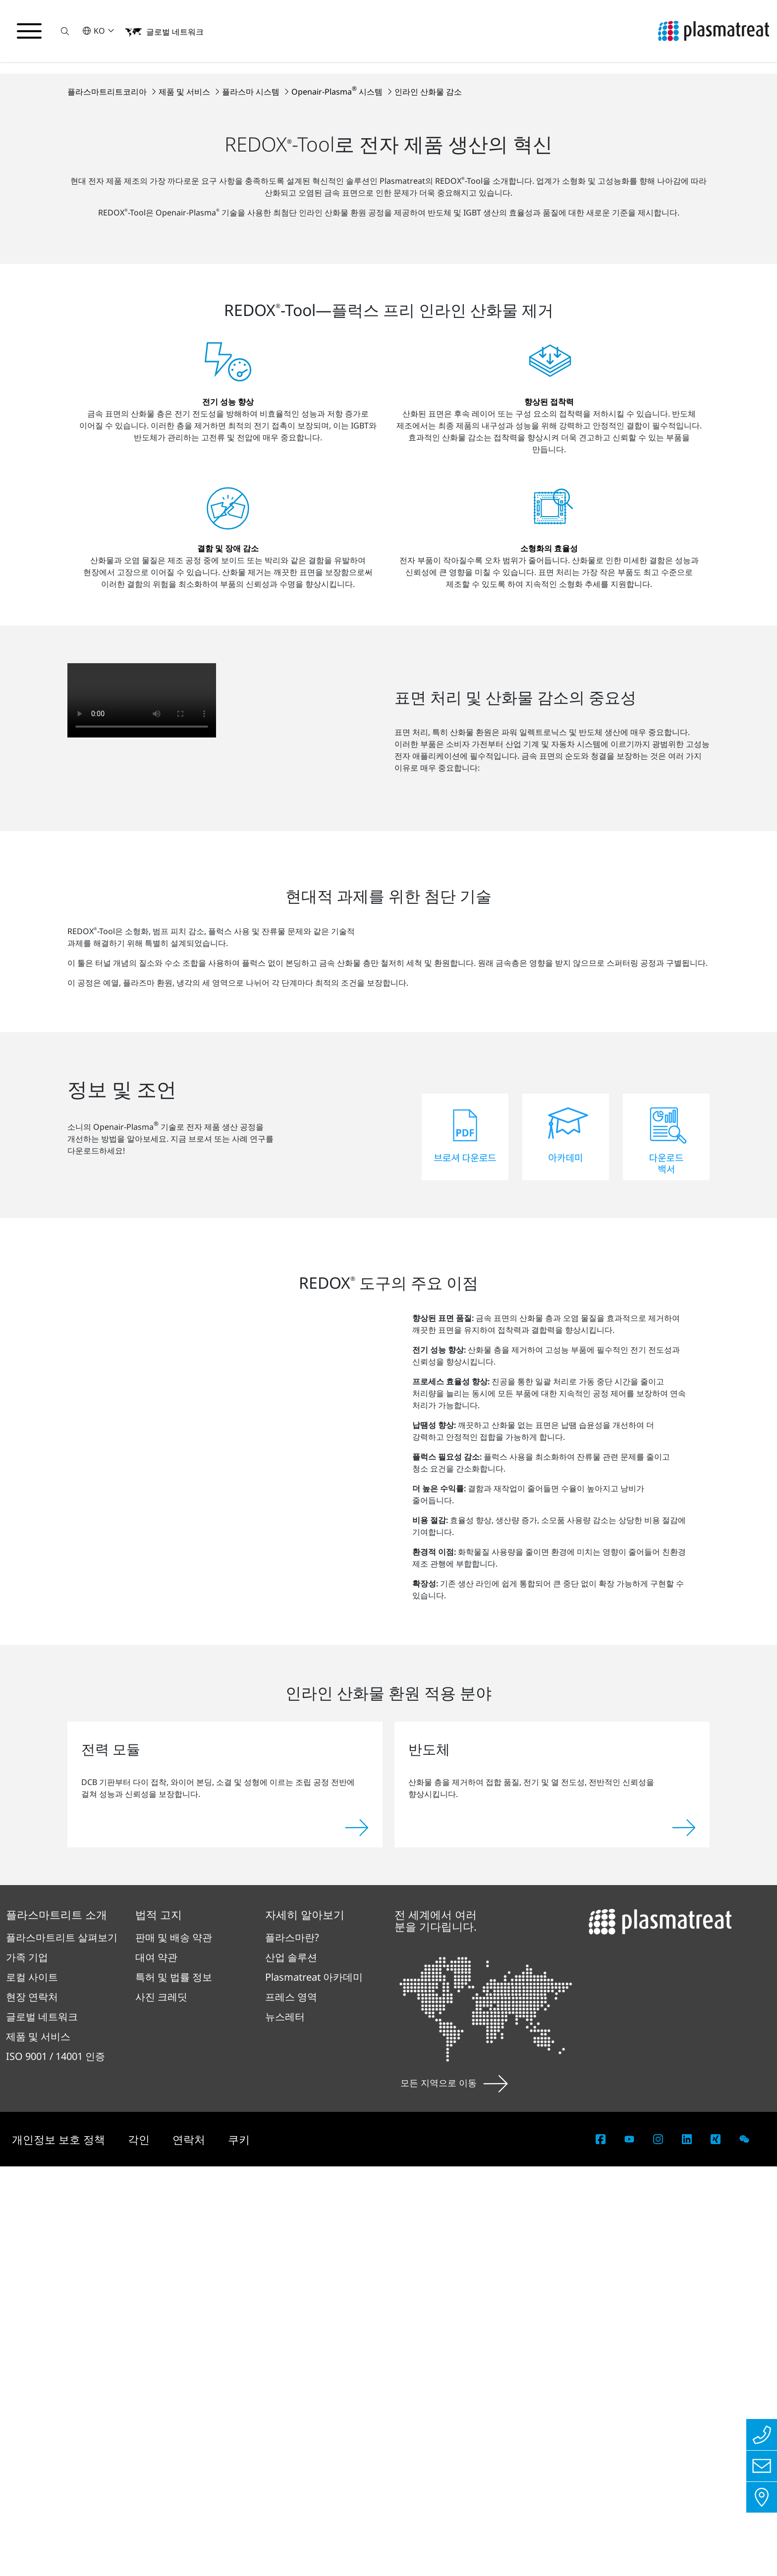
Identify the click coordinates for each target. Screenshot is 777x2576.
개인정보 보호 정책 (60, 2548)
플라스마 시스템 (251, 294)
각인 (140, 2548)
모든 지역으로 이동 (454, 2492)
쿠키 (239, 2548)
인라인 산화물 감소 (428, 294)
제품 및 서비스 (185, 294)
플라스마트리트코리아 (108, 294)
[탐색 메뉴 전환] (30, 31)
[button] (66, 31)
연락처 (190, 2548)
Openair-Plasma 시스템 (338, 294)
